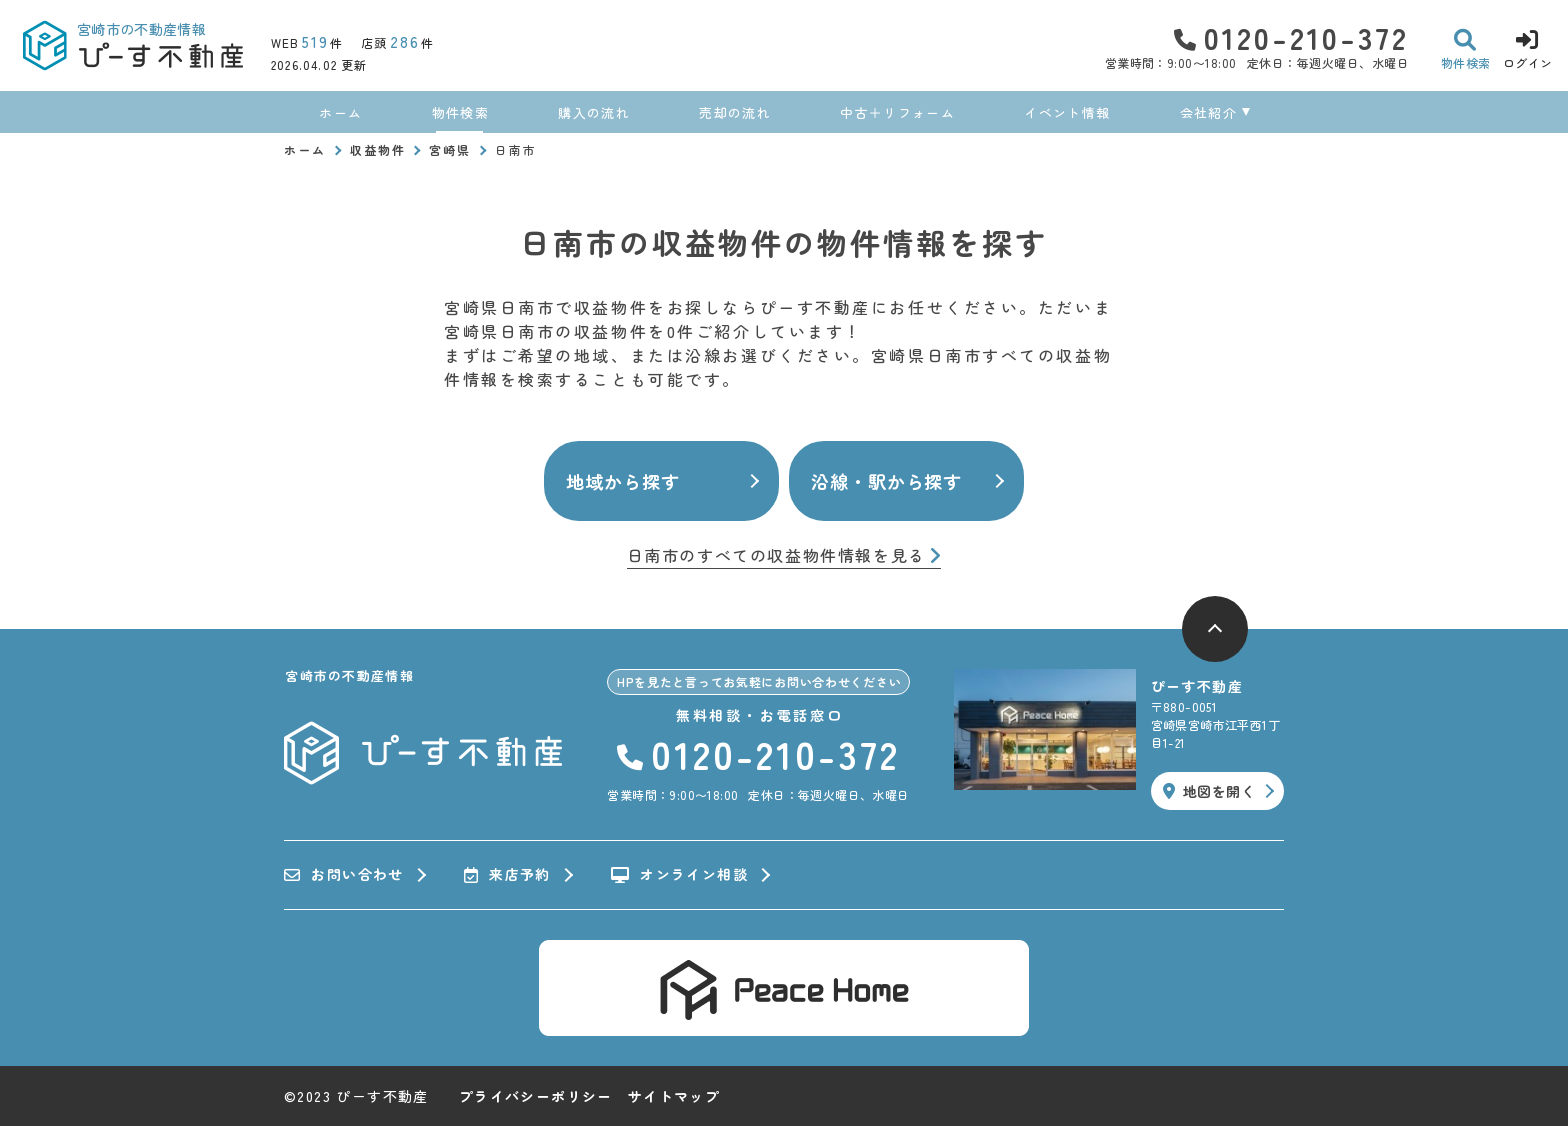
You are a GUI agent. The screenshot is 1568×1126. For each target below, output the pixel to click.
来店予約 (507, 875)
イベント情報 (1067, 112)
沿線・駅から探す (886, 481)
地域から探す (622, 481)
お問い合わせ (344, 875)
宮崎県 (450, 149)
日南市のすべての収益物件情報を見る (784, 556)
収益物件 (378, 149)
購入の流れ (594, 112)
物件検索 (460, 112)
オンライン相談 (679, 875)
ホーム (340, 112)
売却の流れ (735, 112)
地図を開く (1209, 791)
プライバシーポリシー (536, 1096)
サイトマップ (674, 1096)
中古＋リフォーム (897, 112)
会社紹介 (1208, 112)
